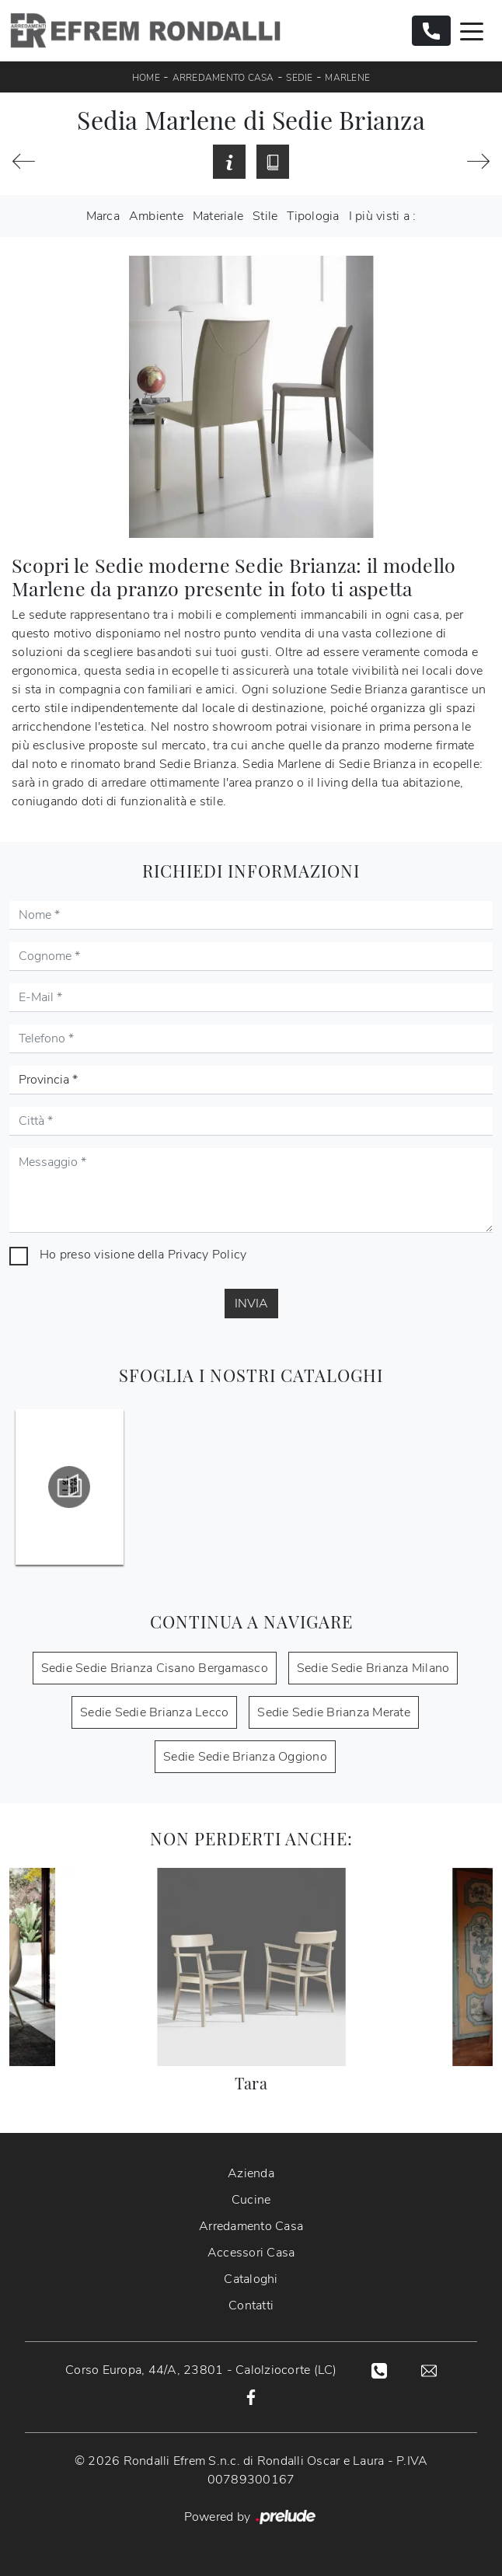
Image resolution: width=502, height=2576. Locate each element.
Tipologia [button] (313, 216)
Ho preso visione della (143, 1254)
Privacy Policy (207, 1254)
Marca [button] (103, 216)
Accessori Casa (251, 2252)
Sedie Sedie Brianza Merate (333, 1712)
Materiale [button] (218, 216)
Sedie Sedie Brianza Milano (373, 1668)
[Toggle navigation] (472, 30)
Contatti (251, 2305)
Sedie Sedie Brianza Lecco (154, 1712)
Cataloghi (250, 2279)
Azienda (251, 2173)
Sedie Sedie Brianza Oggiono (245, 1756)
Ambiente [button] (156, 216)
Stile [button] (265, 216)
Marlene (347, 78)
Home (146, 78)
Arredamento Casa (223, 78)
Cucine (251, 2199)
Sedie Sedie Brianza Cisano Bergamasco (154, 1668)
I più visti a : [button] (383, 216)
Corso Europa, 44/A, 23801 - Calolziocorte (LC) (201, 2370)
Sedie (299, 78)
